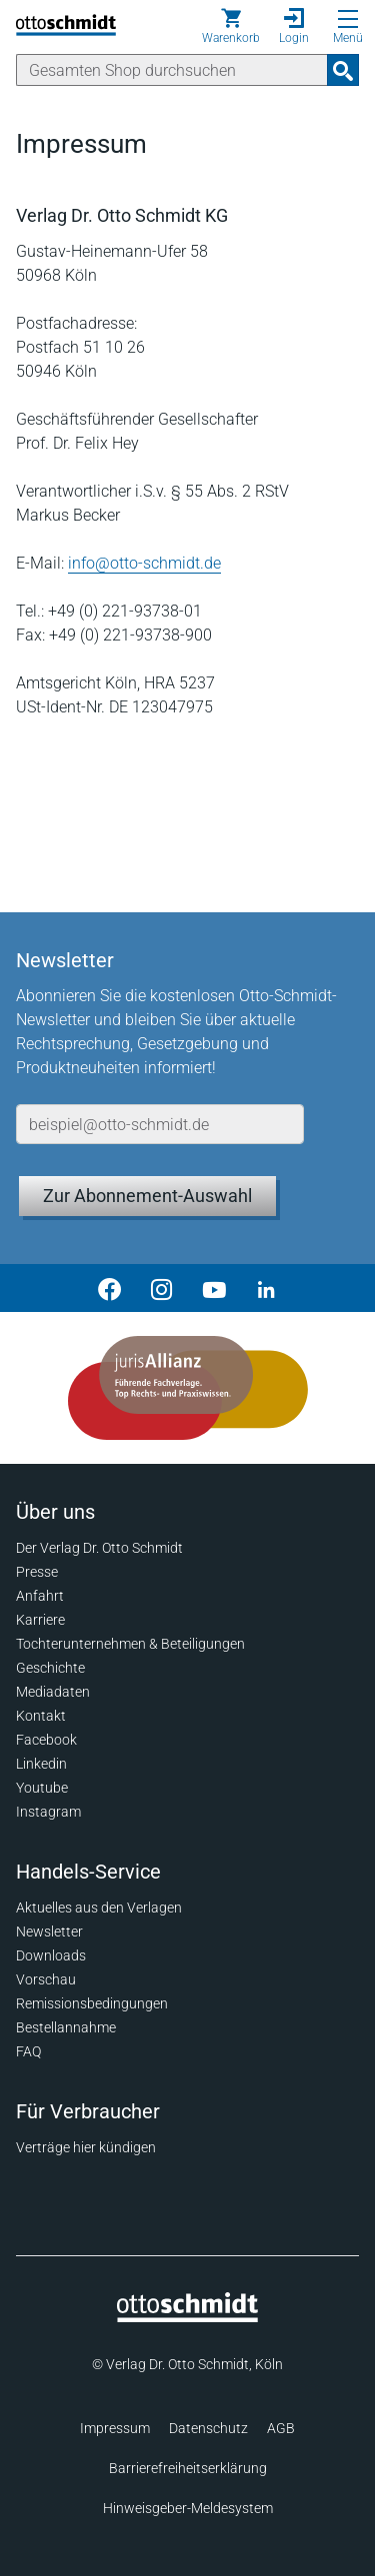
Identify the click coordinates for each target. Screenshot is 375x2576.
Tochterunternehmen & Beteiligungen (130, 1644)
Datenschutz (208, 2428)
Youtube (42, 1788)
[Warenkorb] (231, 26)
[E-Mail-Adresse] (160, 1124)
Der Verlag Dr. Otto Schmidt (99, 1548)
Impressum (115, 2428)
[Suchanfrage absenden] (343, 70)
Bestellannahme (66, 2027)
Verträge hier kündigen (86, 2147)
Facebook (46, 1740)
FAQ (28, 2051)
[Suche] (172, 70)
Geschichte (50, 1668)
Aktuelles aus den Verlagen (99, 1908)
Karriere (40, 1620)
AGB (281, 2428)
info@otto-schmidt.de (144, 563)
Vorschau (46, 1979)
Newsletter (49, 1931)
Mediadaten (53, 1692)
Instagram (48, 1812)
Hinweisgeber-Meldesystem (188, 2508)
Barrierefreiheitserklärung (188, 2468)
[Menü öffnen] (348, 19)
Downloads (51, 1955)
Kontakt (41, 1716)
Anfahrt (40, 1596)
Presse (37, 1572)
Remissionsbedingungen (92, 2003)
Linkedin (41, 1764)
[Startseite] (187, 2317)
